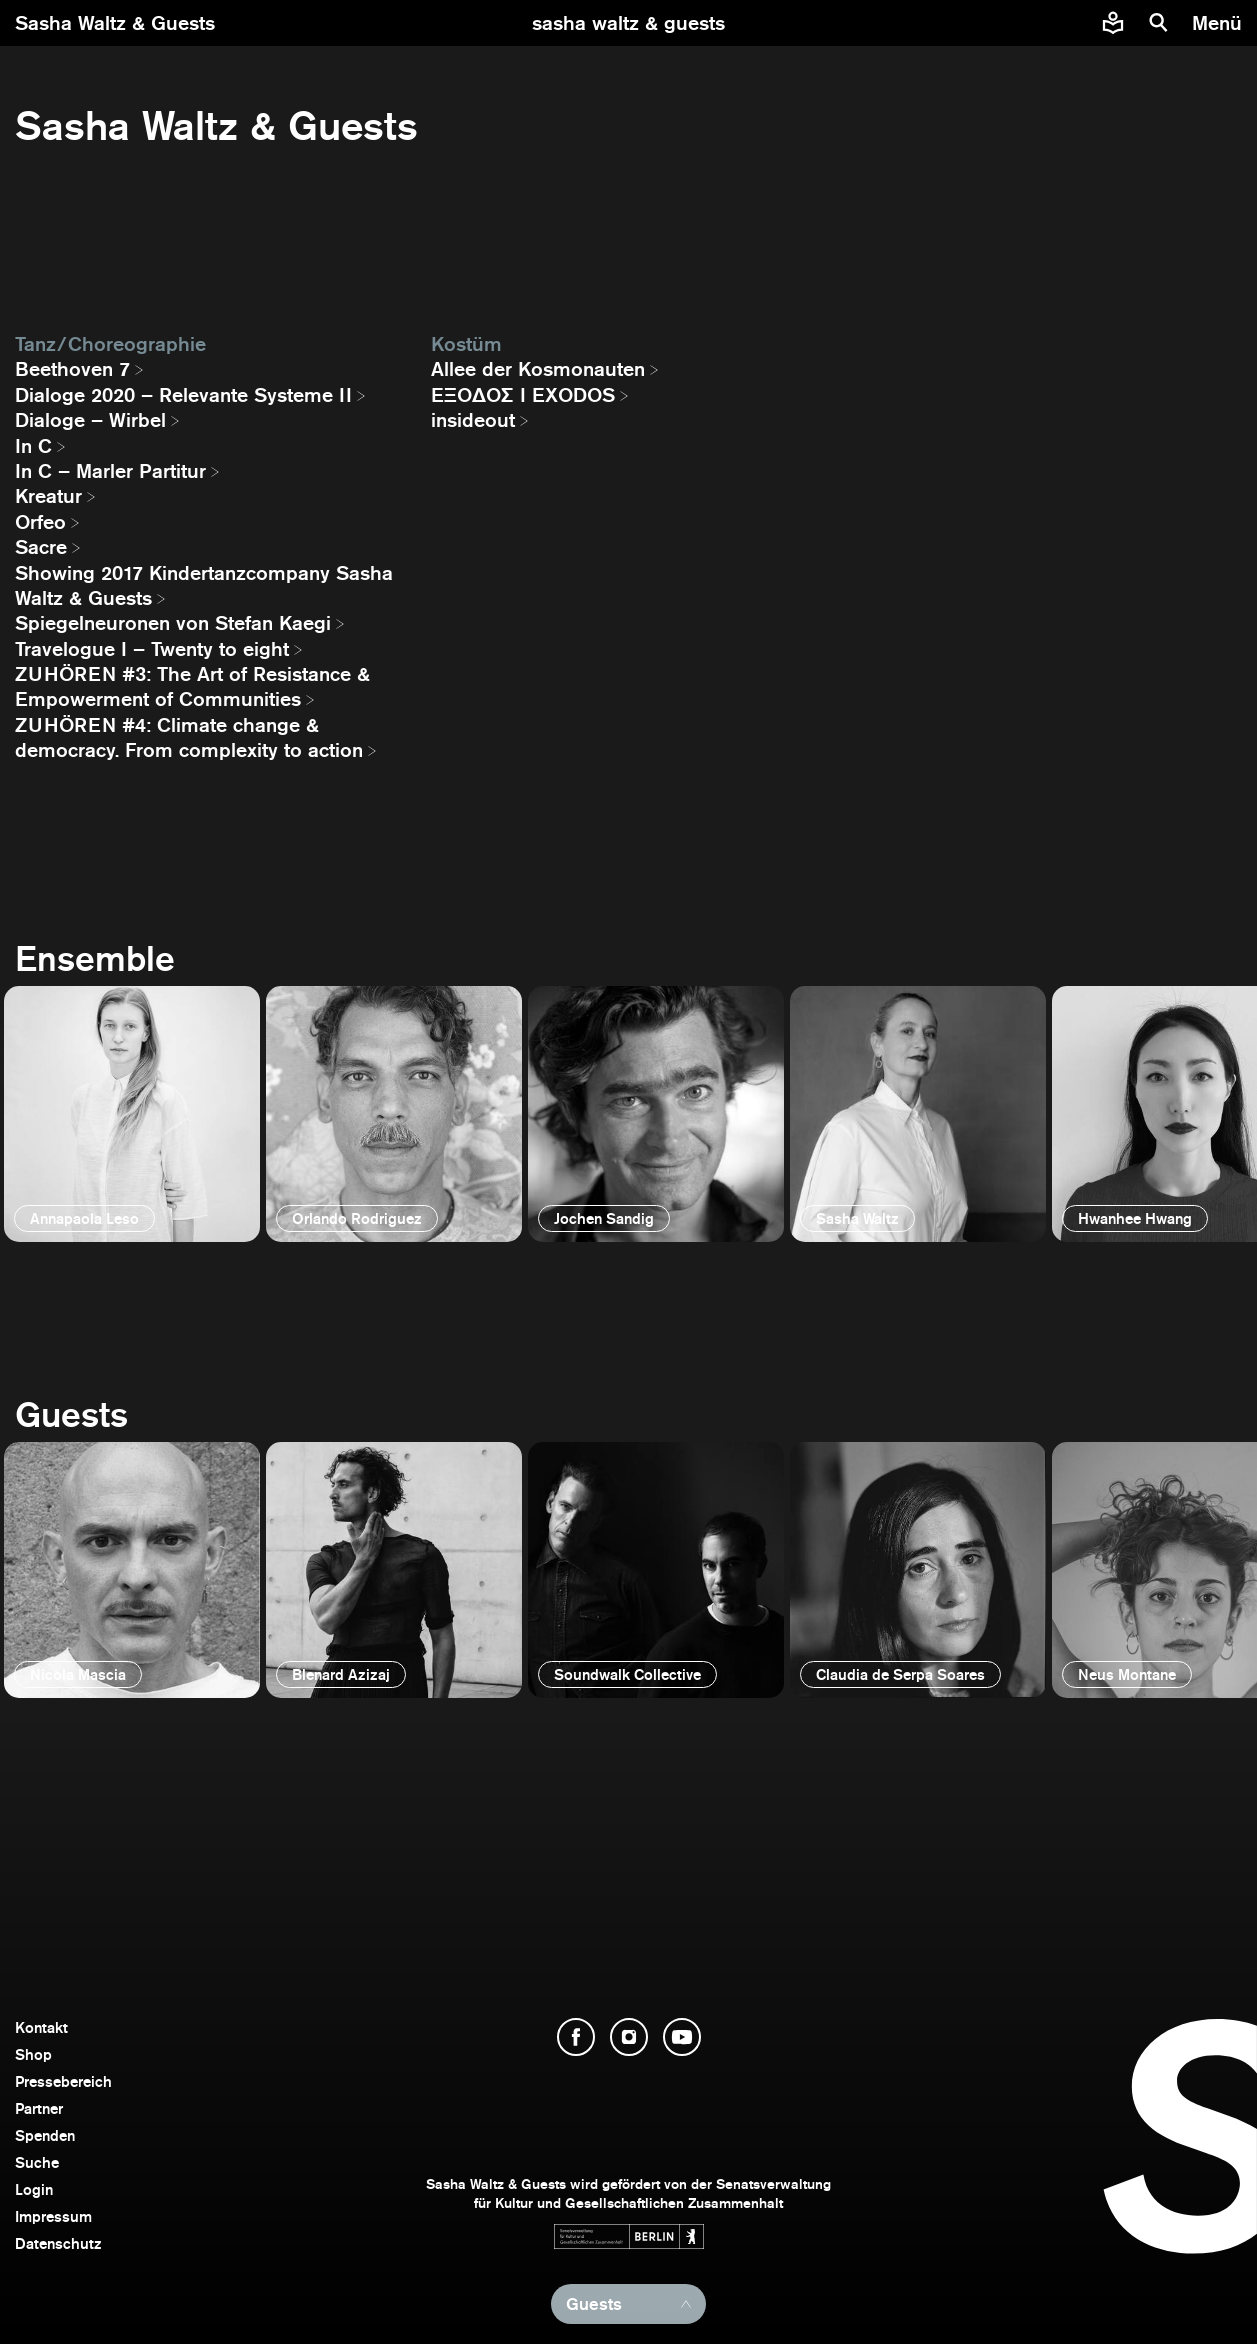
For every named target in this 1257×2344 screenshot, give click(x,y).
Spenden (45, 2135)
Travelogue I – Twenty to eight (152, 649)
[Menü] (1219, 23)
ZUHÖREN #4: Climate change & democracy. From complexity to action (189, 737)
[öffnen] (132, 1114)
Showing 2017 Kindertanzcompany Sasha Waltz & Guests (204, 585)
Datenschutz (58, 2243)
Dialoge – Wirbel (90, 420)
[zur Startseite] (628, 23)
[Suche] (1159, 23)
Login (34, 2189)
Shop (33, 2054)
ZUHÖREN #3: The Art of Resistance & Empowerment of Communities (192, 686)
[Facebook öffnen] (576, 2037)
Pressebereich (63, 2081)
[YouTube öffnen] (682, 2037)
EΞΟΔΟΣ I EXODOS (523, 395)
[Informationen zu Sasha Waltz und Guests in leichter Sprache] (1113, 23)
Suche (37, 2162)
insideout (473, 420)
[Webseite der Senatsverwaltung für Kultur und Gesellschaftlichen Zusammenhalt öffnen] (629, 2236)
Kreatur (48, 496)
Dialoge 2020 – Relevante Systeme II (183, 395)
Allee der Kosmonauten (538, 369)
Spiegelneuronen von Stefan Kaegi (173, 623)
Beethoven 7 (72, 369)
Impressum (53, 2216)
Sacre (41, 547)
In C (33, 446)
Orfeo (40, 522)
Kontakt (41, 2027)
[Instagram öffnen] (629, 2037)
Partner (39, 2108)
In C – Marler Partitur (110, 471)
